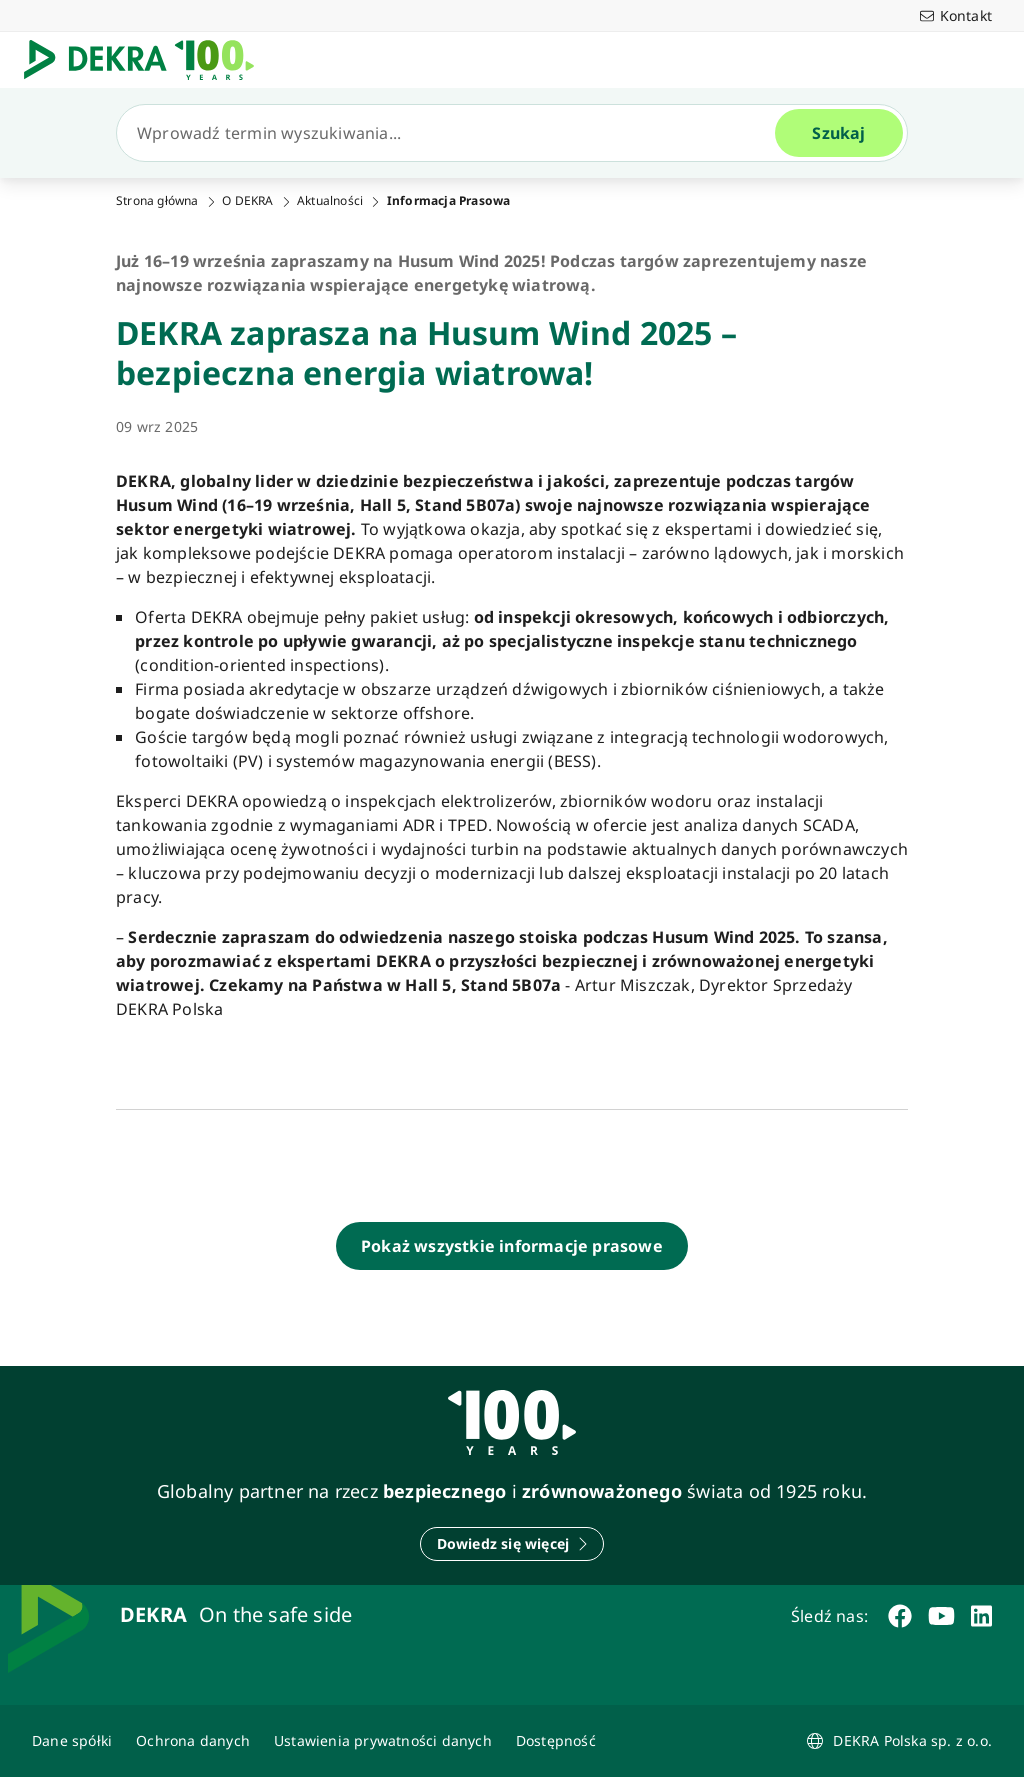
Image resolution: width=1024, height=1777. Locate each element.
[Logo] (147, 60)
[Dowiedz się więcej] (512, 1544)
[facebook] (900, 1616)
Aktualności (330, 201)
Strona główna (157, 201)
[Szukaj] (454, 133)
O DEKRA (247, 201)
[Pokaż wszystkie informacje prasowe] (512, 1246)
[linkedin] (981, 1616)
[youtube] (941, 1616)
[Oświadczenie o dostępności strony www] (556, 1741)
